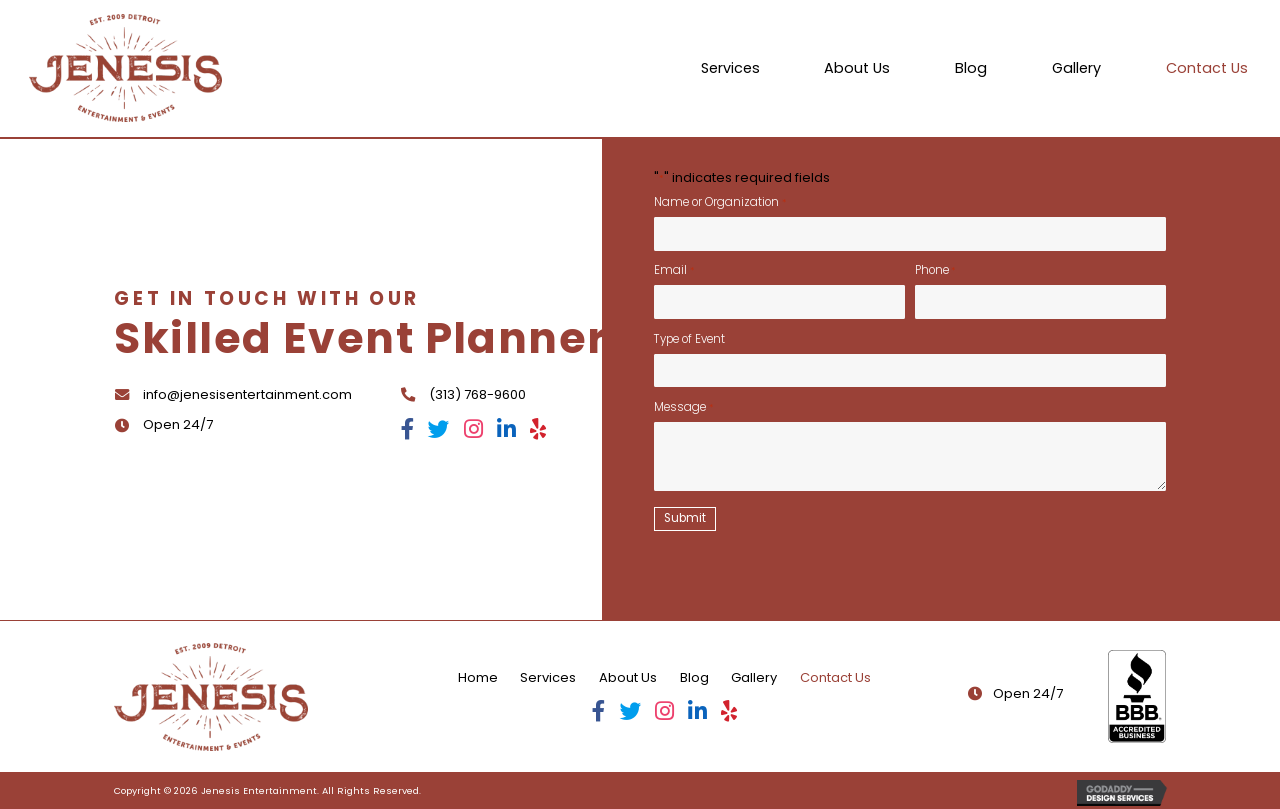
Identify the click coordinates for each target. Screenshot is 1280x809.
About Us (628, 677)
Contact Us (835, 677)
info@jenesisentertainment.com (247, 394)
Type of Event (689, 339)
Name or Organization (719, 202)
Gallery (754, 677)
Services (548, 677)
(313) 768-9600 (477, 394)
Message (683, 407)
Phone (935, 270)
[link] (730, 68)
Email (673, 270)
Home (478, 677)
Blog (694, 677)
